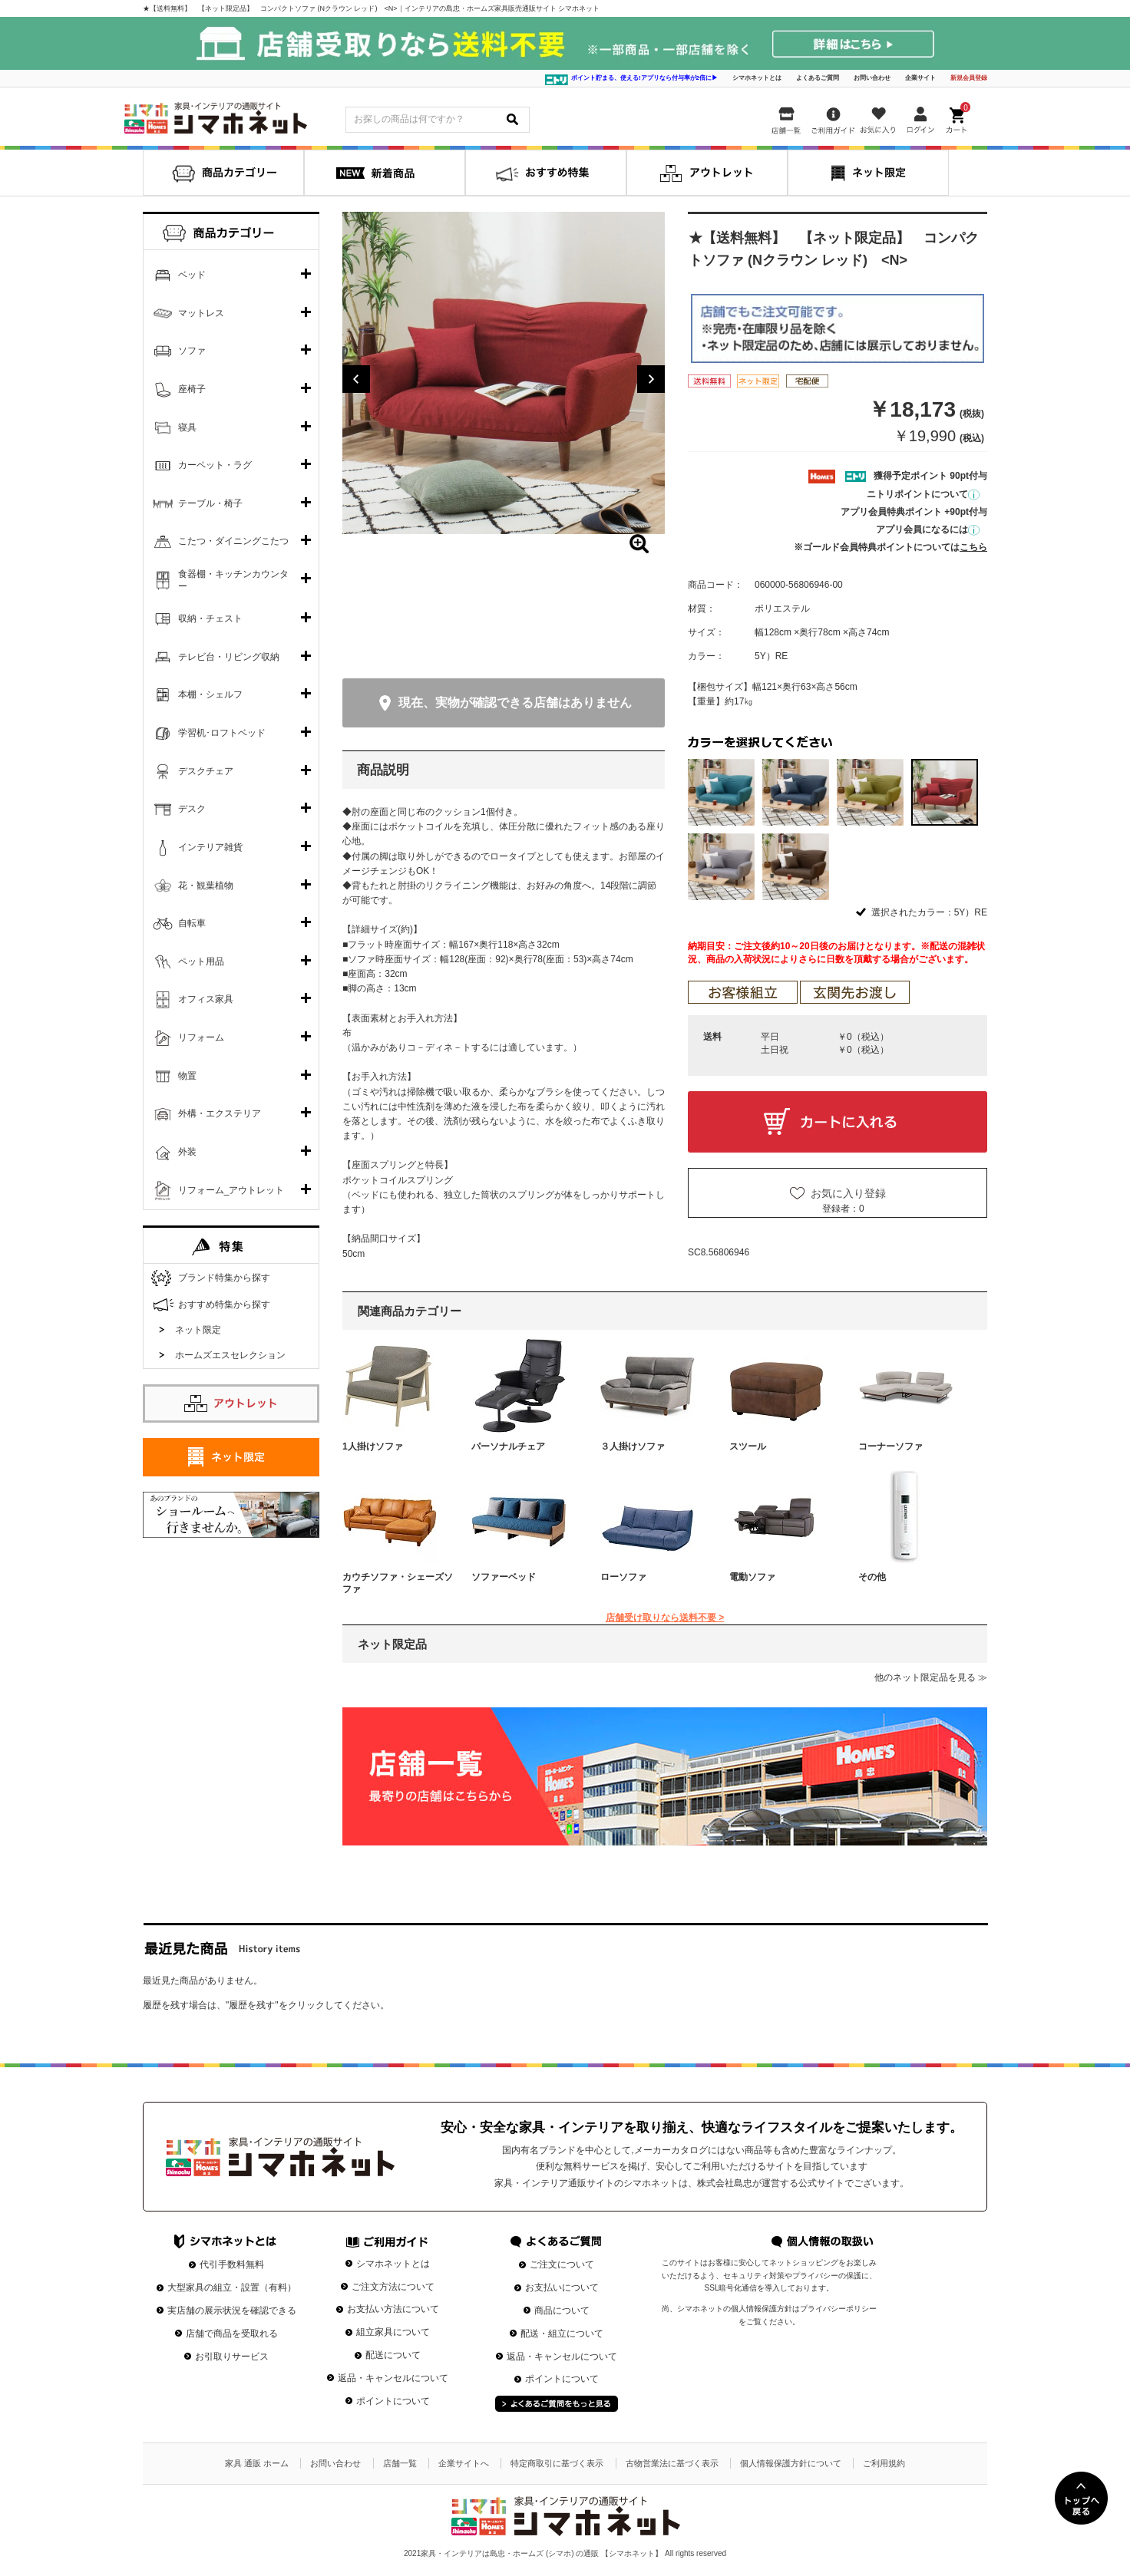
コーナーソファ (890, 1446)
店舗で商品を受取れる (232, 2333)
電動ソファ (752, 1577)
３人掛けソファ (632, 1446)
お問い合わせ (872, 77)
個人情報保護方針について (790, 2463)
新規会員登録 (968, 77)
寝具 (187, 427)
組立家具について (393, 2332)
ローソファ (623, 1577)
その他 (872, 1577)
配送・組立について (561, 2333)
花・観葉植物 (205, 885)
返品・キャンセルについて (393, 2378)
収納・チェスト (210, 618)
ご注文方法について (393, 2286)
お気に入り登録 (848, 1193)
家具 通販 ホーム (257, 2463)
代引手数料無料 (232, 2264)
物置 (187, 1075)
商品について (562, 2310)
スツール (747, 1446)
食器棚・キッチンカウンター (233, 580)
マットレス (201, 313)
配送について (393, 2355)
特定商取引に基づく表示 (556, 2463)
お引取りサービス (232, 2356)
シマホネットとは (756, 77)
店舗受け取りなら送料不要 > (665, 1617)
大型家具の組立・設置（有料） (231, 2287)
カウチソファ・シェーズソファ (397, 1583)
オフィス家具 (205, 999)
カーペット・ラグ (215, 465)
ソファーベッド (503, 1577)
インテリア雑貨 (210, 847)
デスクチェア (205, 771)
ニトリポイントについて (923, 494)
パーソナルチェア (508, 1446)
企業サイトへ (463, 2463)
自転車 (192, 923)
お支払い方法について (393, 2309)
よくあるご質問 (817, 77)
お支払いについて (562, 2287)
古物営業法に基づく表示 (672, 2463)
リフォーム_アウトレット (231, 1190)
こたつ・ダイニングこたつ (233, 541)
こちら (973, 547)
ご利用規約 (884, 2463)
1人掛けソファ (372, 1446)
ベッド (192, 274)
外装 (187, 1151)
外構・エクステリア (219, 1113)
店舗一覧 (400, 2463)
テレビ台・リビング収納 (228, 656)
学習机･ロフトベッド (222, 732)
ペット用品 (201, 961)
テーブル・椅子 (210, 503)
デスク (192, 808)
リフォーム (201, 1037)
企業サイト (920, 77)
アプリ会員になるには (928, 529)
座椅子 (192, 389)
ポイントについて (393, 2401)
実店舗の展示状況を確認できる (231, 2310)
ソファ (192, 350)
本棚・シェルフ (210, 694)
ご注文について (562, 2264)
